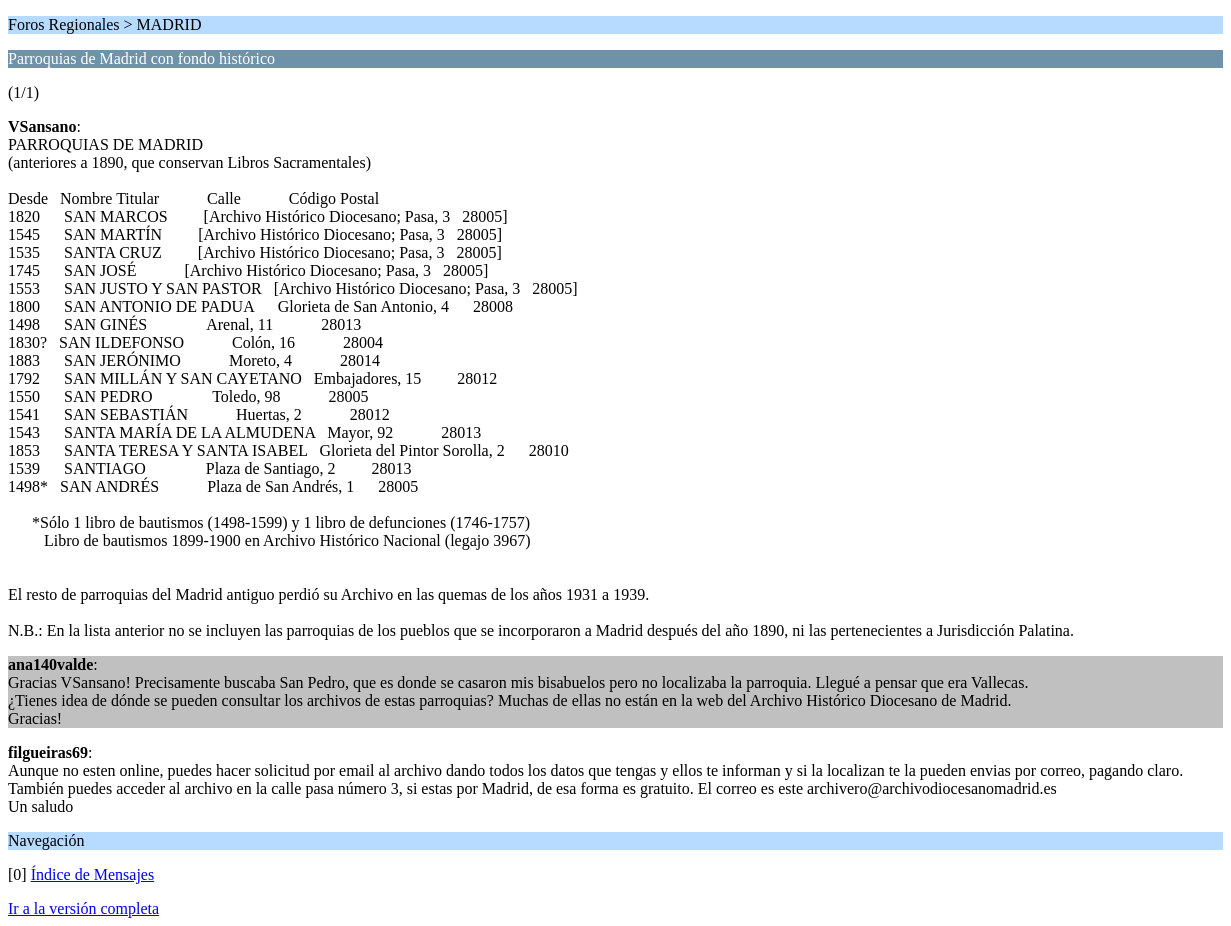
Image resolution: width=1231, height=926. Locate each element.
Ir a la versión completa (83, 908)
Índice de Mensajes (93, 874)
